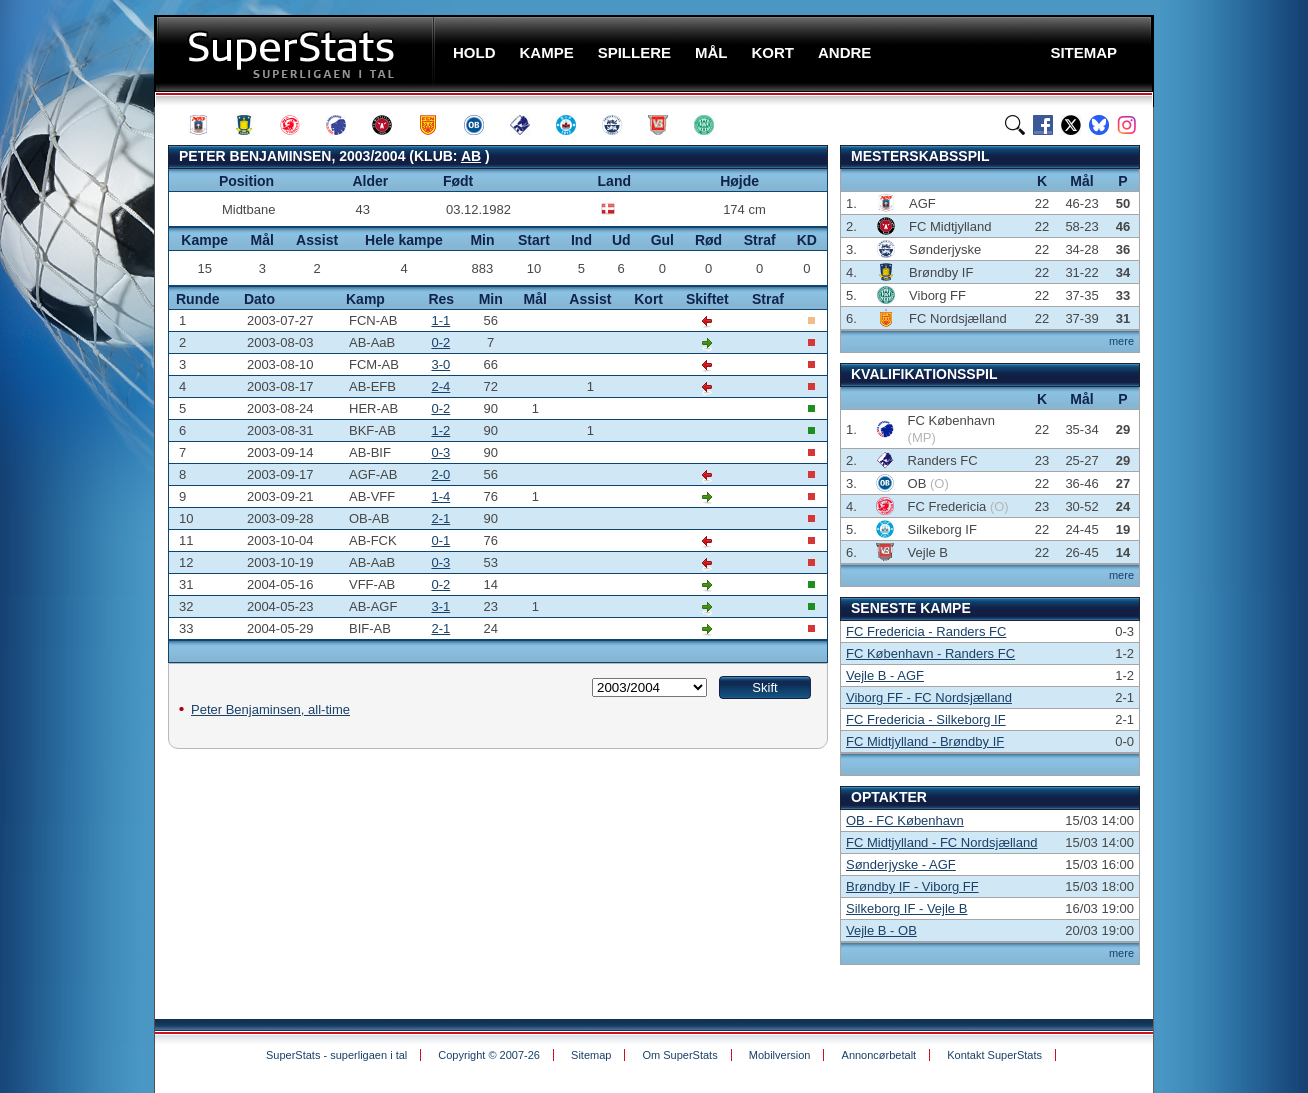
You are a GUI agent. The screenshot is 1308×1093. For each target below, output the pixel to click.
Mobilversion (780, 1055)
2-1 (440, 518)
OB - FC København (905, 820)
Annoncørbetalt (879, 1055)
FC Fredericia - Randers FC (926, 631)
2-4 (440, 386)
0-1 (440, 540)
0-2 (440, 342)
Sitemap (591, 1055)
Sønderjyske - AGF (901, 864)
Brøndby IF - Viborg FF (912, 886)
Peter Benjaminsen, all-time (270, 709)
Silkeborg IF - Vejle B (906, 908)
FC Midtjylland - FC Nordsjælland (941, 842)
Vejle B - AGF (885, 675)
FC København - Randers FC (930, 653)
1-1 (440, 320)
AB (471, 156)
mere (1121, 341)
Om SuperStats (679, 1055)
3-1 (440, 606)
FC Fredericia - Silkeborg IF (926, 719)
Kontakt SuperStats (994, 1055)
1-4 (440, 496)
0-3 (440, 452)
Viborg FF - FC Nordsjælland (929, 697)
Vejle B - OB (881, 930)
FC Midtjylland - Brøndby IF (925, 741)
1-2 (440, 430)
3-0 (440, 364)
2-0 (440, 474)
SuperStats (296, 53)
